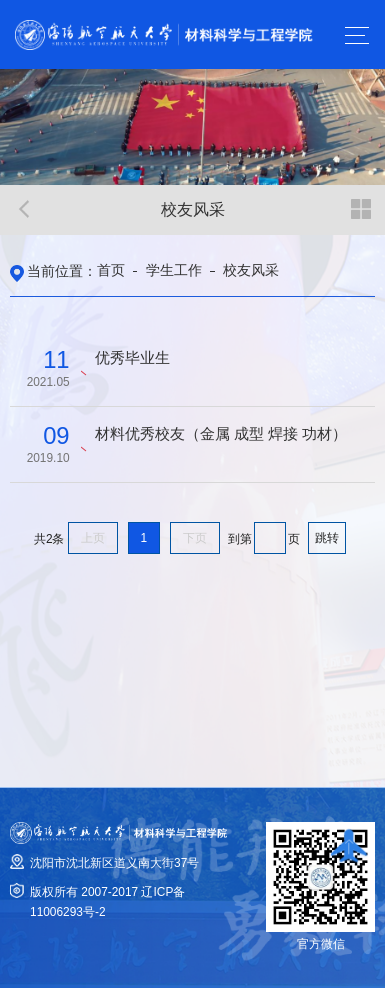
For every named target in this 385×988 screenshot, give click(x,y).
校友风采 (251, 270)
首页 (111, 270)
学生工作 (174, 270)
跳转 (327, 538)
